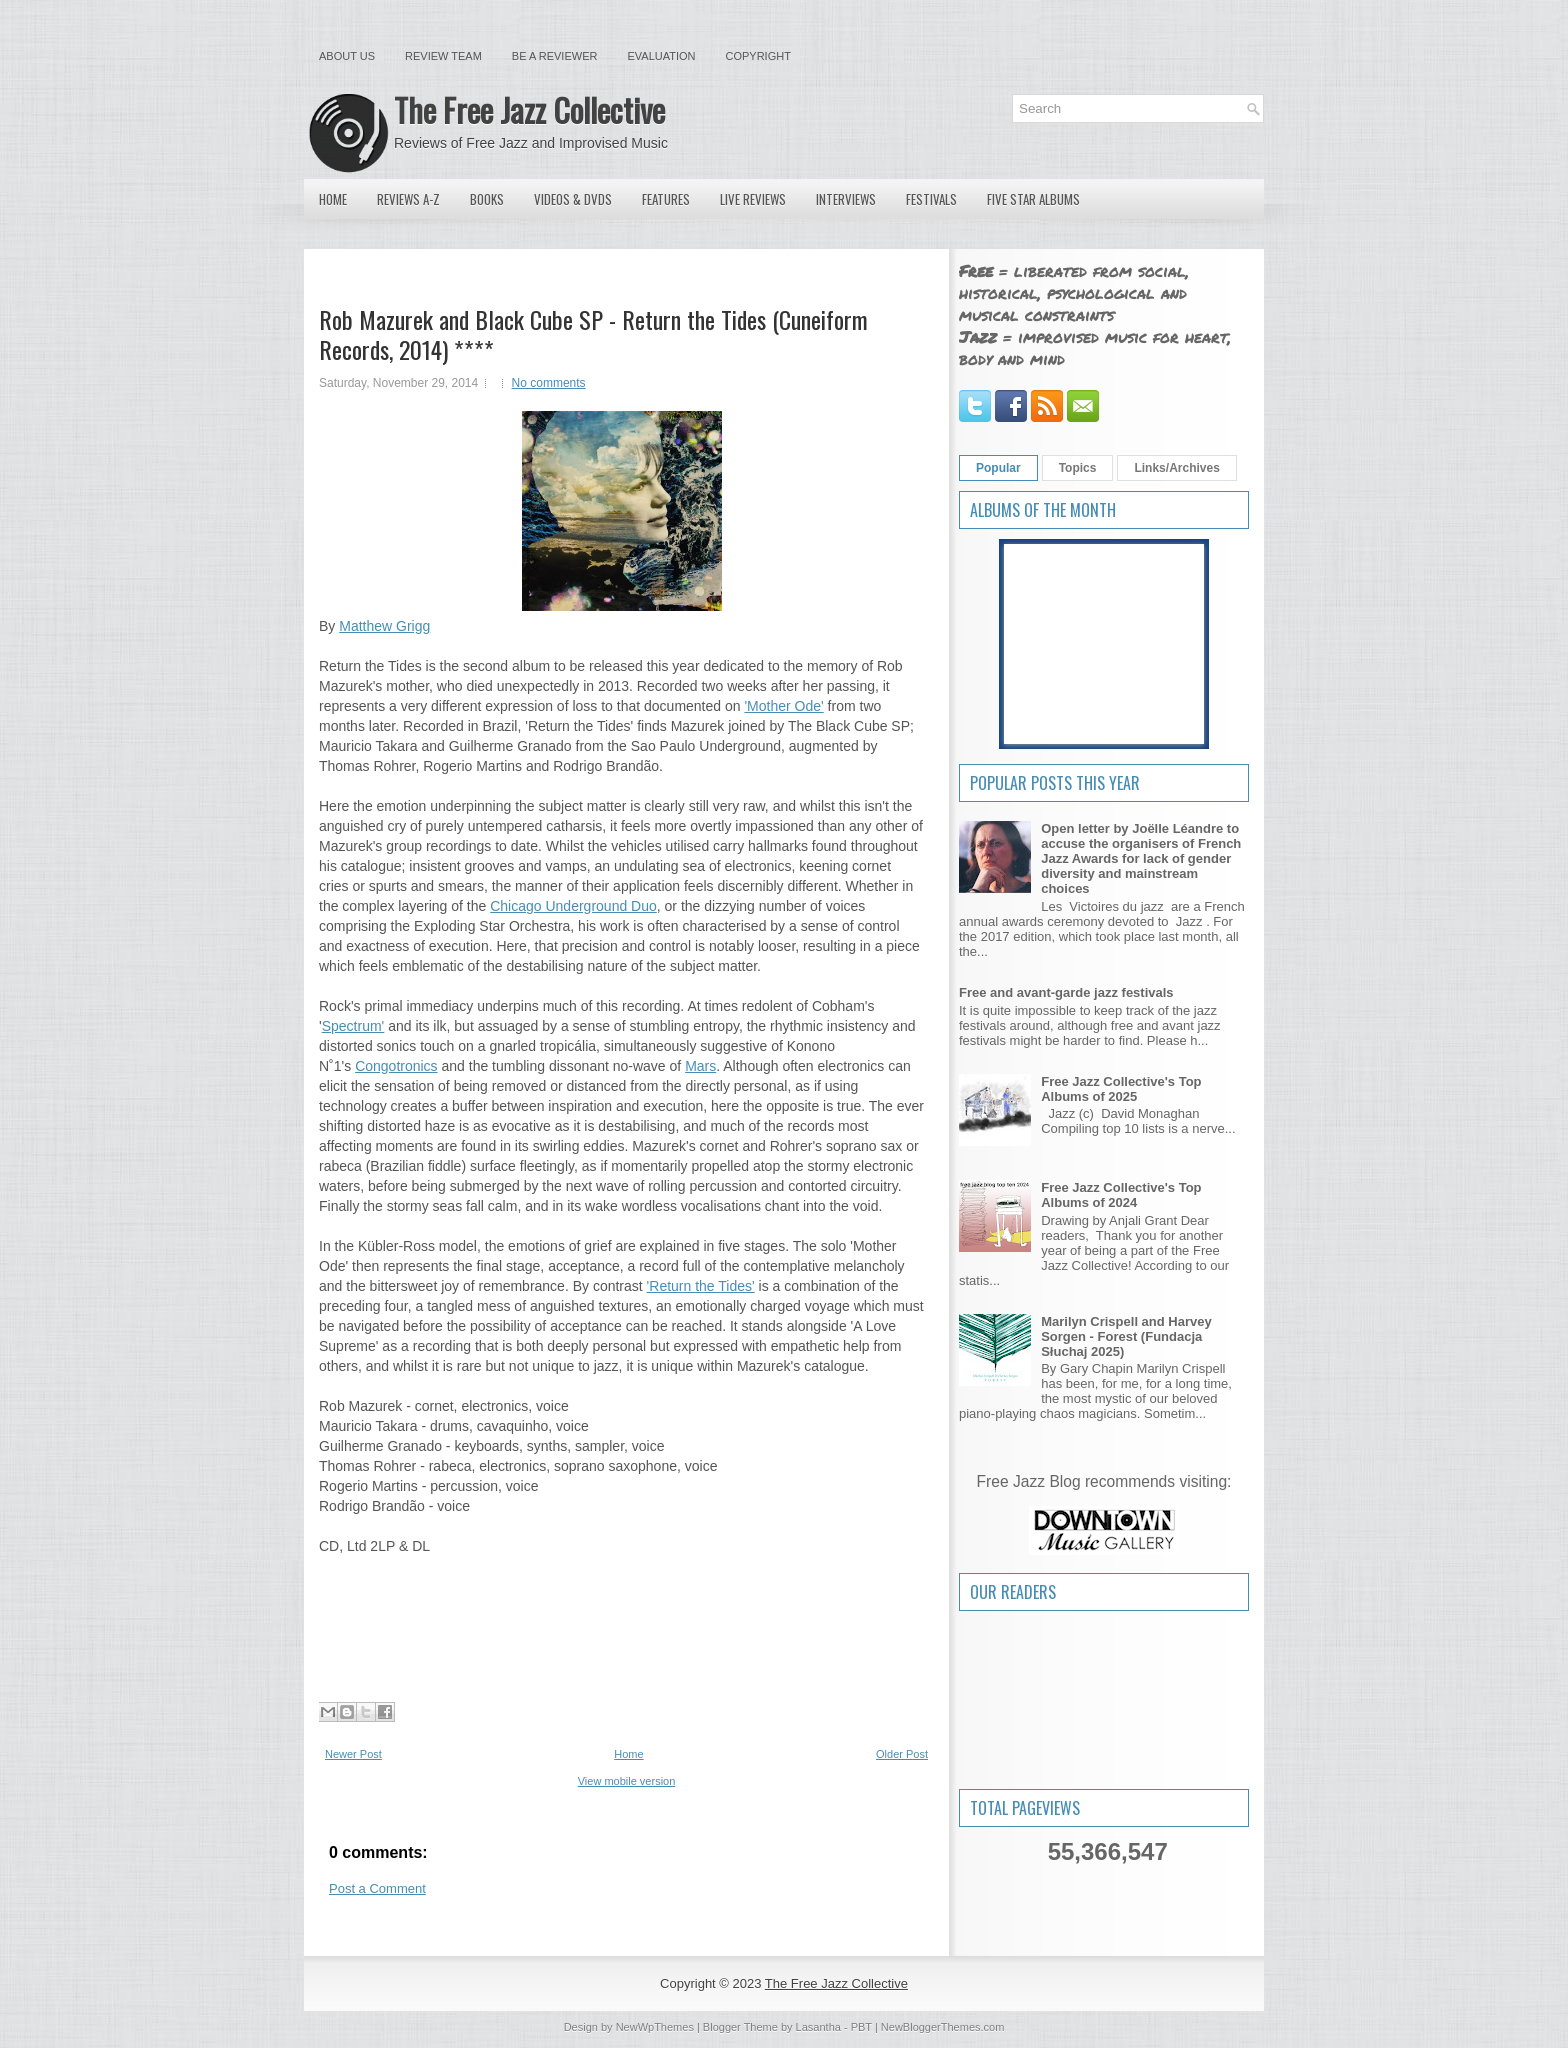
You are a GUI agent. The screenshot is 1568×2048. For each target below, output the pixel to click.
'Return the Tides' (701, 1286)
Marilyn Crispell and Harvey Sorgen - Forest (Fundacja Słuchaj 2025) (1126, 1336)
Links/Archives (1176, 468)
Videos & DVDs (573, 199)
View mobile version (627, 1781)
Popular (998, 468)
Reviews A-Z (408, 199)
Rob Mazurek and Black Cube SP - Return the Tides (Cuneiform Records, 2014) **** (593, 334)
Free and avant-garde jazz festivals (1066, 992)
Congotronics (396, 1066)
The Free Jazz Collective (529, 109)
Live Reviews (753, 199)
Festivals (931, 199)
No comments (549, 383)
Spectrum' (353, 1026)
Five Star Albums (1033, 199)
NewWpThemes (655, 2027)
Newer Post (353, 1754)
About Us (347, 56)
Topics (1078, 468)
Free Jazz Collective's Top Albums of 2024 (1121, 1195)
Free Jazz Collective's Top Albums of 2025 (1121, 1089)
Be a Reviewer (555, 56)
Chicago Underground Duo (573, 906)
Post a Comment (377, 1888)
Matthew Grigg (384, 626)
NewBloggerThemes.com (943, 2027)
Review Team (443, 56)
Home (333, 199)
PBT (861, 2027)
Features (666, 199)
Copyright (758, 56)
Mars (700, 1066)
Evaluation (661, 56)
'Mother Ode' (783, 706)
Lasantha (818, 2027)
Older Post (902, 1754)
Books (487, 199)
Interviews (846, 199)
